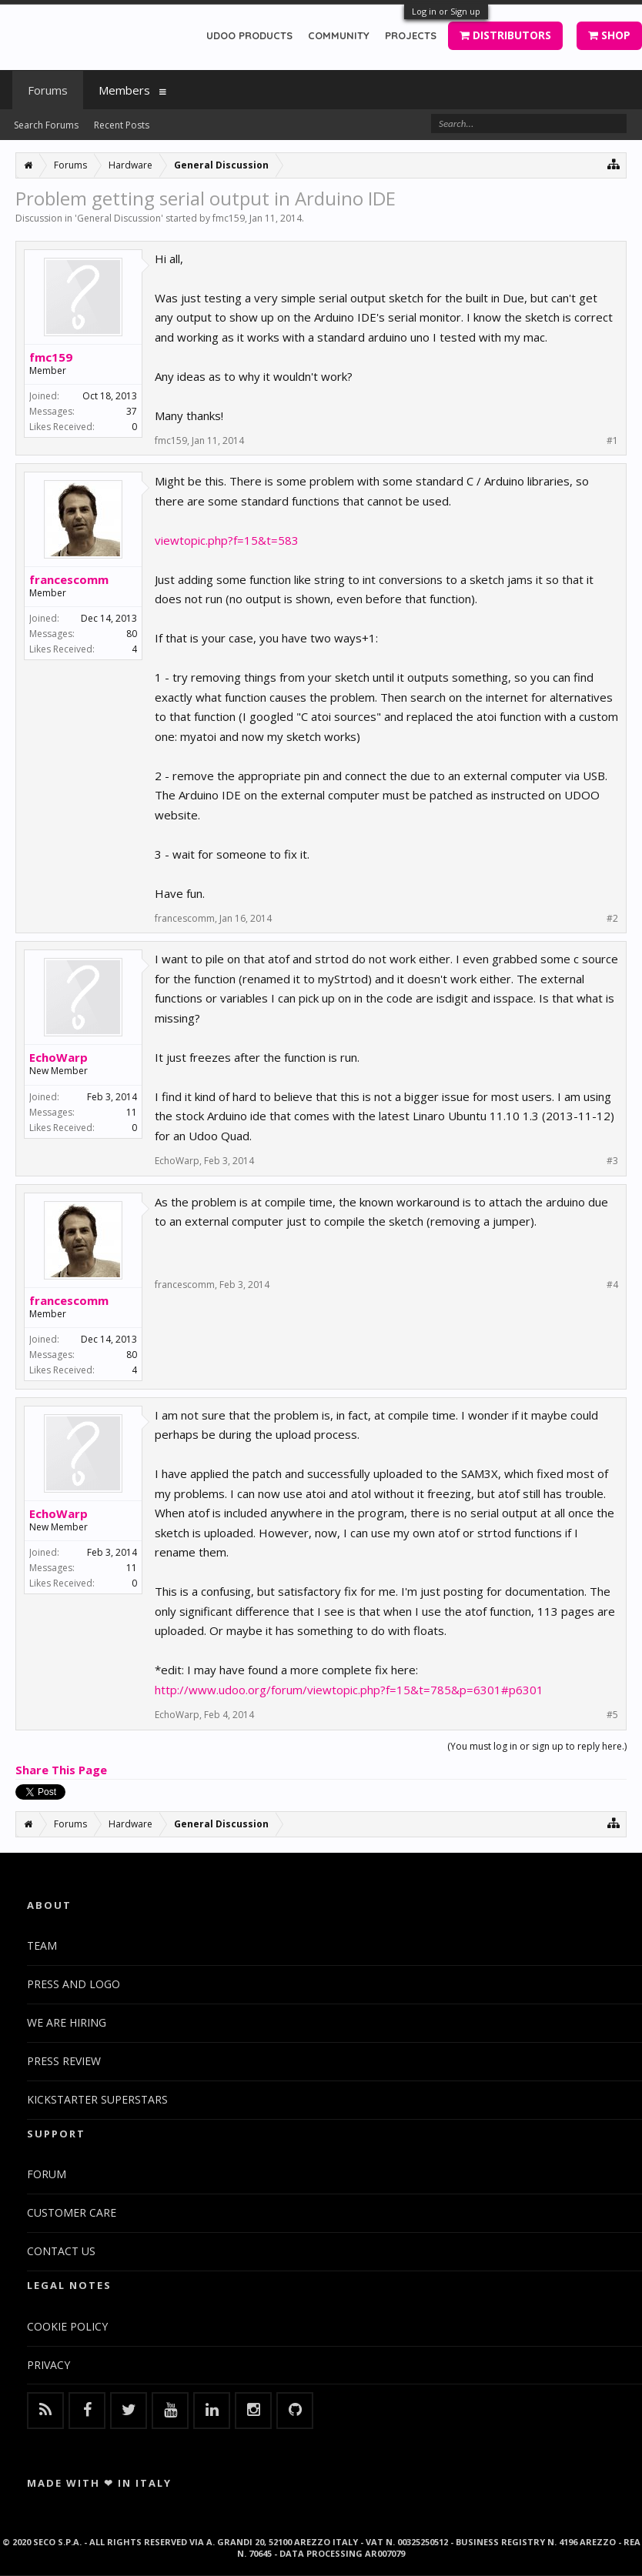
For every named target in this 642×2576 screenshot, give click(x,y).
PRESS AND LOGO (73, 1984)
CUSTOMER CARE (71, 2212)
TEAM (42, 1945)
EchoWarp (58, 1057)
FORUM (46, 2174)
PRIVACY (48, 2364)
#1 (612, 441)
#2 (612, 919)
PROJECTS (410, 35)
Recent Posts (121, 125)
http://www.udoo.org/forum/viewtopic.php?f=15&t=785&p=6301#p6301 (349, 1689)
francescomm (69, 579)
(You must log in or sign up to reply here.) (537, 1746)
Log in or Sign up (446, 11)
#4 (612, 1285)
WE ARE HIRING (66, 2022)
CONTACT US (61, 2251)
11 (131, 1112)
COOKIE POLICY (67, 2326)
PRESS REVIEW (64, 2061)
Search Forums (46, 125)
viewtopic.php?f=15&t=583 (227, 540)
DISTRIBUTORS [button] (505, 35)
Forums (48, 90)
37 (131, 411)
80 (131, 633)
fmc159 (228, 218)
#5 (612, 1715)
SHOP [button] (609, 35)
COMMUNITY (338, 35)
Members (124, 90)
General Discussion (119, 218)
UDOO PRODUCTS (249, 35)
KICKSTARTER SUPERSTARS (97, 2099)
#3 (612, 1161)
